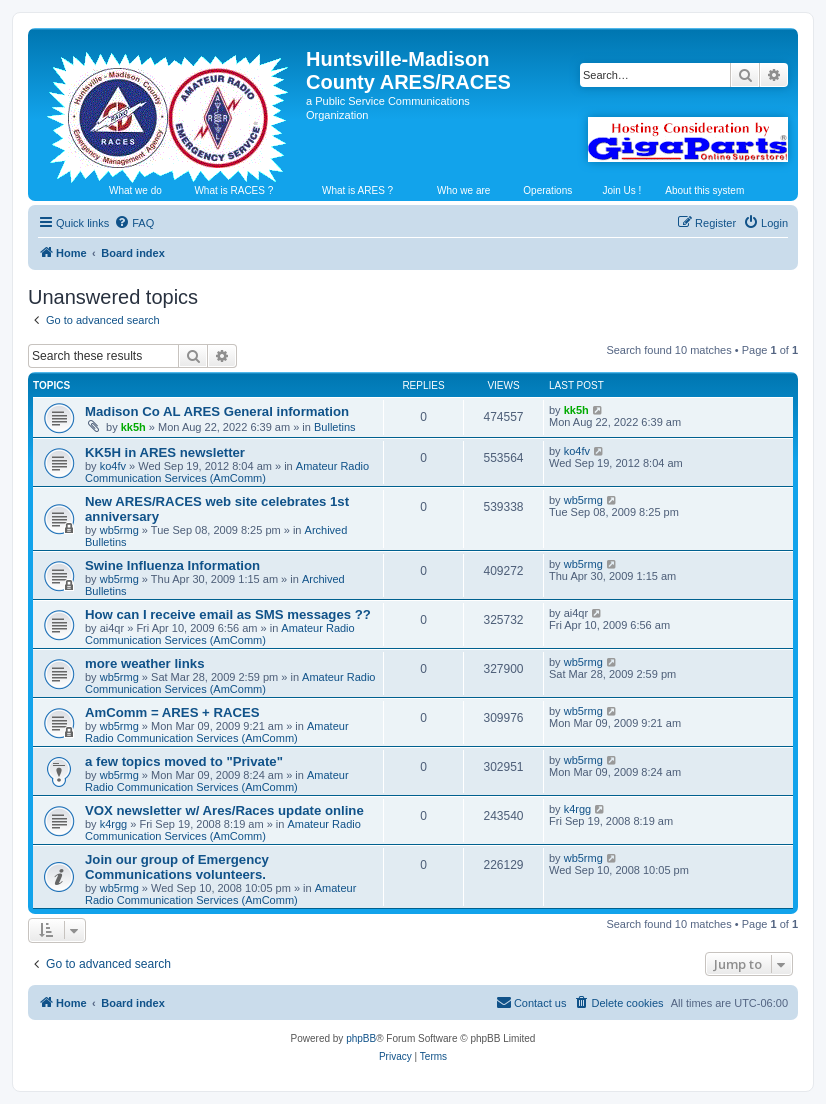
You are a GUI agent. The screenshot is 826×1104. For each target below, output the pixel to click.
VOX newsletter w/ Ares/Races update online (224, 810)
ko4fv (113, 466)
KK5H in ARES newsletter (165, 452)
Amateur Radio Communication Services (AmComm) (227, 472)
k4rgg (114, 824)
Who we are (463, 190)
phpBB (361, 1038)
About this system (704, 190)
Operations (547, 190)
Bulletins (335, 427)
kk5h (133, 427)
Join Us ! (621, 190)
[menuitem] (134, 223)
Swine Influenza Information (172, 565)
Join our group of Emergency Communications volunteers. (177, 867)
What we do (135, 190)
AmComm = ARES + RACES (172, 712)
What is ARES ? (357, 190)
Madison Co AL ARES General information (217, 411)
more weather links (144, 663)
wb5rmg (119, 530)
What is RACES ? (233, 190)
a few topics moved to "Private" (184, 761)
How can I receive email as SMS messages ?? (228, 614)
